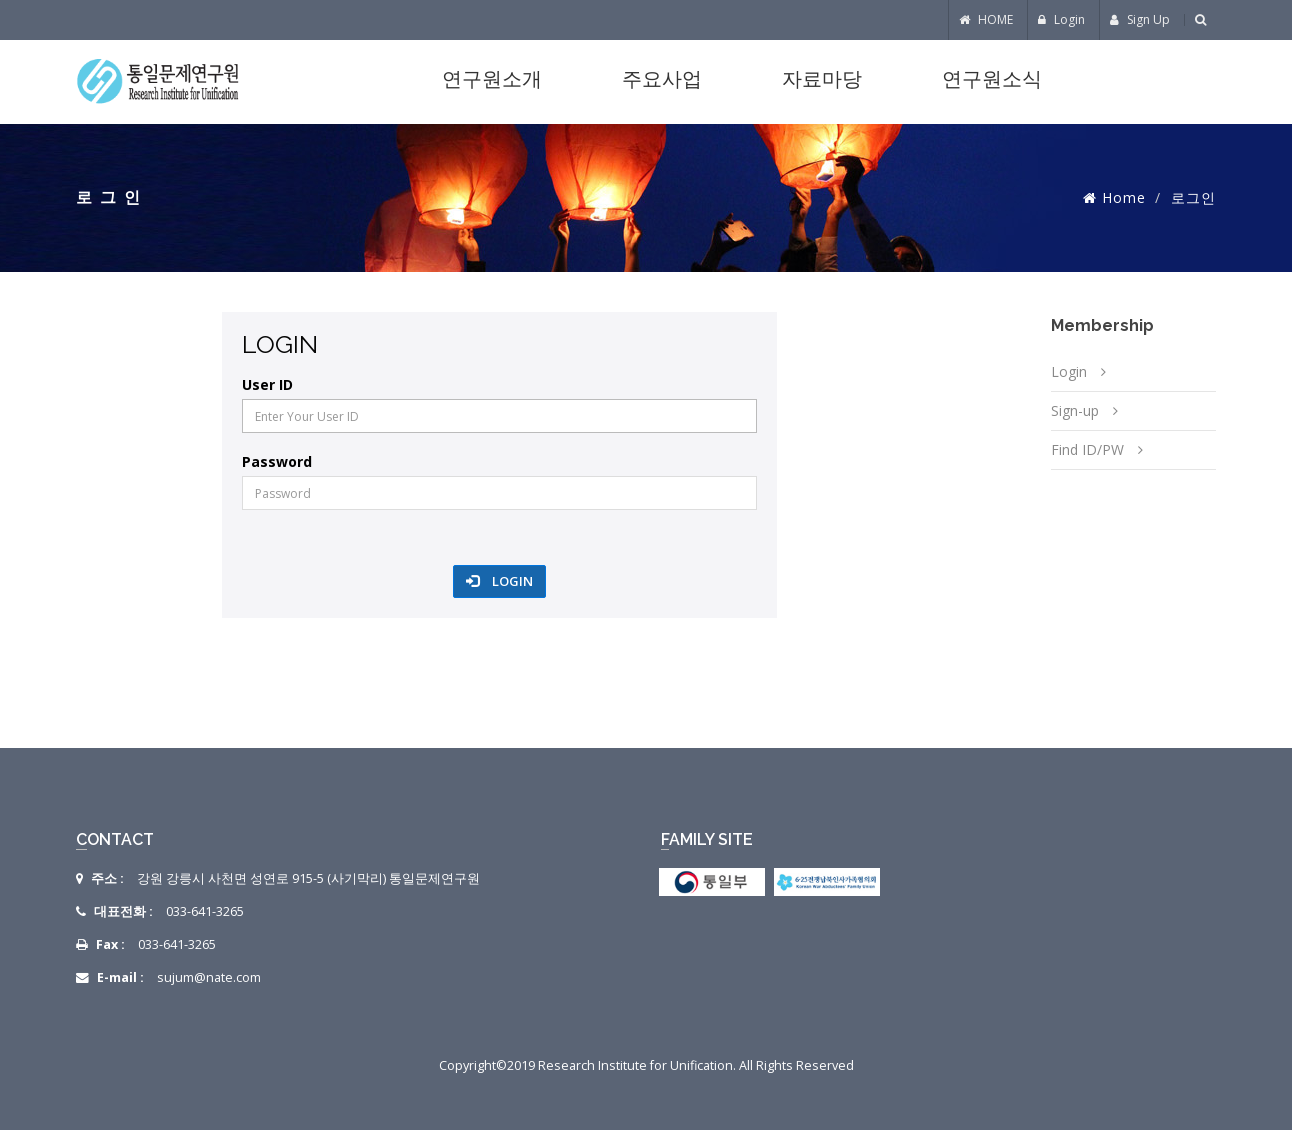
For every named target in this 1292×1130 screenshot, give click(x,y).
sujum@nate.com (209, 977)
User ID (267, 385)
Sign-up (1075, 410)
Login (1061, 19)
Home (1124, 197)
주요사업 (662, 81)
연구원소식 (992, 81)
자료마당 (822, 81)
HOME (986, 19)
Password (277, 462)
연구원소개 (492, 81)
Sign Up (1140, 19)
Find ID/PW (1087, 449)
